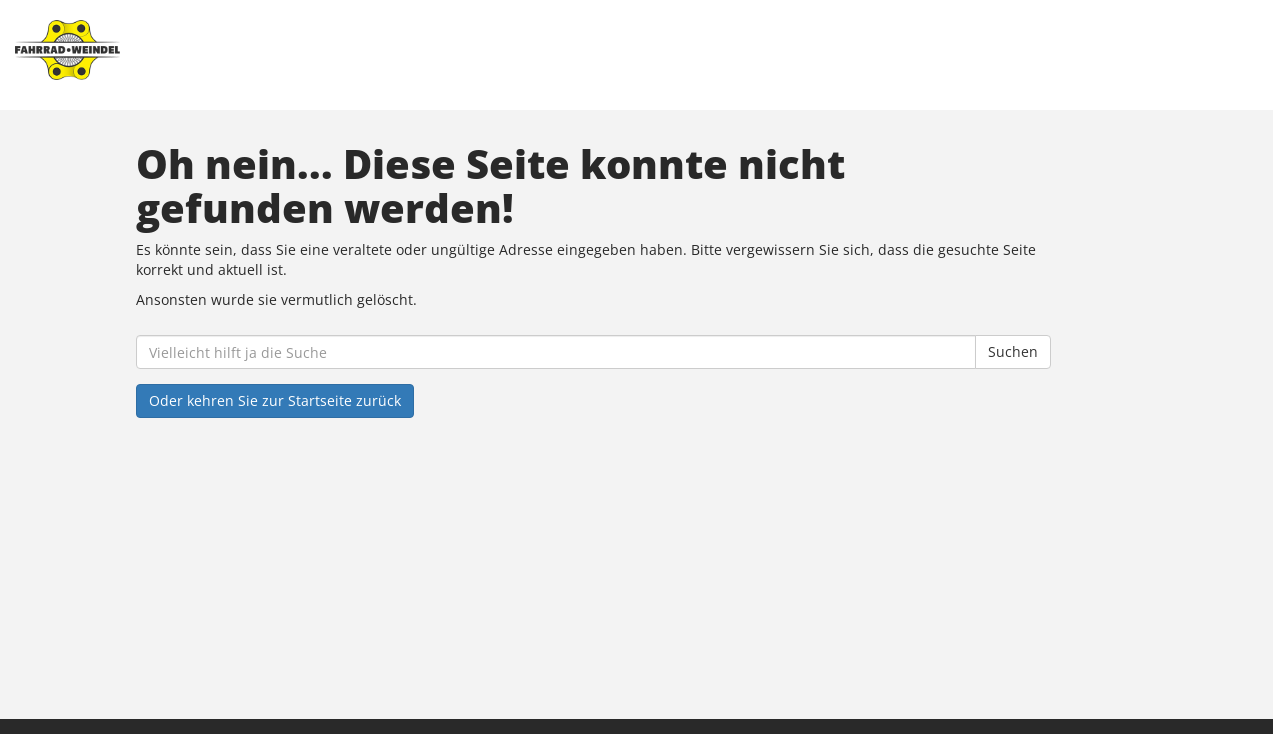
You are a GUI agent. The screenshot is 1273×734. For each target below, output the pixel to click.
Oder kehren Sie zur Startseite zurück (275, 400)
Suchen (1013, 351)
